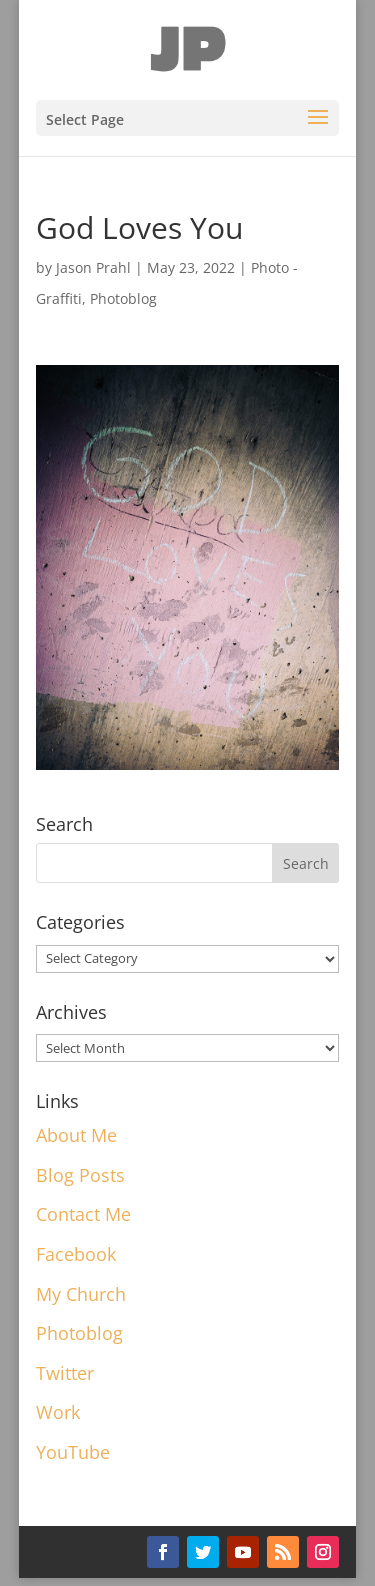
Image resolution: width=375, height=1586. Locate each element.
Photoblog (123, 298)
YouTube (73, 1452)
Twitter (65, 1373)
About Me (76, 1135)
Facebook (76, 1254)
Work (58, 1412)
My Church (81, 1294)
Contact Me (83, 1214)
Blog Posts (80, 1175)
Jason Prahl (93, 267)
